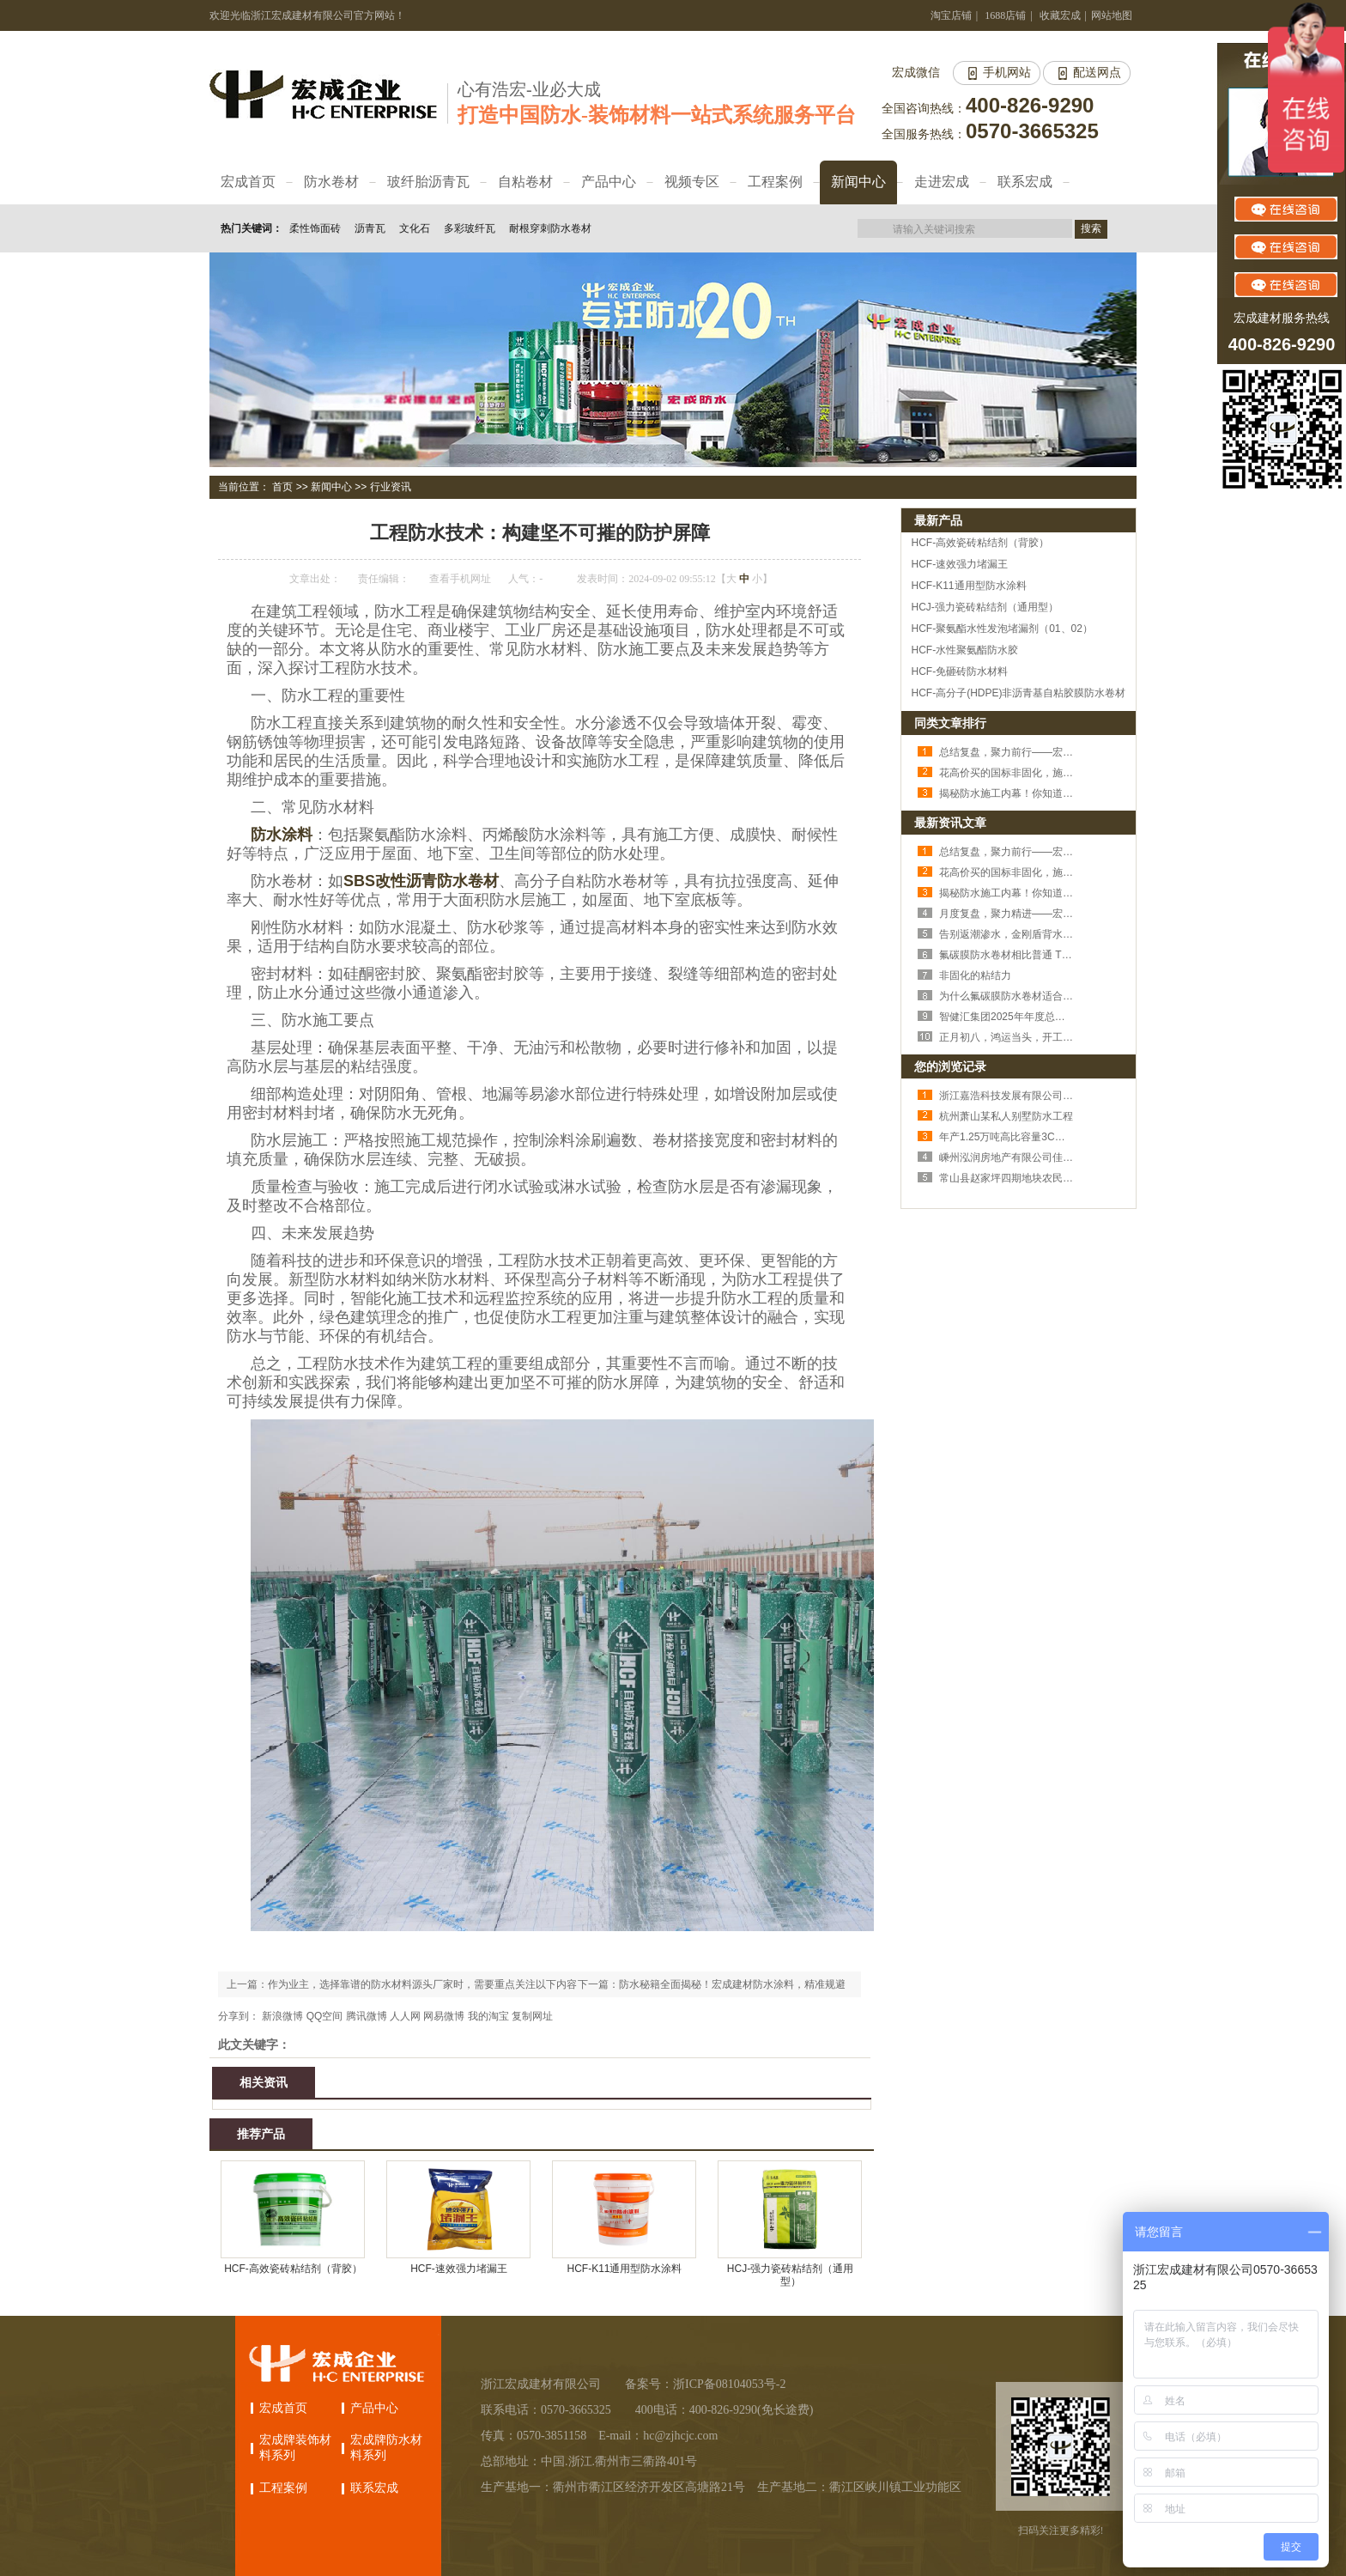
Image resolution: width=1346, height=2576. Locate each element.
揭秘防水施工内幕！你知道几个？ (1016, 793)
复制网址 (532, 2016)
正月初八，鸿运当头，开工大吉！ (1016, 1037)
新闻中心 (331, 487)
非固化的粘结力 (975, 975)
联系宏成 (374, 2488)
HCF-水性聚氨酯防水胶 (965, 650)
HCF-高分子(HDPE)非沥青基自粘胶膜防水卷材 (1019, 693)
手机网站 (1007, 72)
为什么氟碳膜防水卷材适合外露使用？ (1026, 996)
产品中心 (374, 2408)
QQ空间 (324, 2016)
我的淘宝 (488, 2016)
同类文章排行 (950, 723)
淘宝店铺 (951, 15)
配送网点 (1097, 72)
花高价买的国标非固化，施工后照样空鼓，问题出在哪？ (1068, 773)
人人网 (405, 2016)
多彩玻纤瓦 (469, 228)
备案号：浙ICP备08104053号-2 (705, 2384)
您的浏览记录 (950, 1066)
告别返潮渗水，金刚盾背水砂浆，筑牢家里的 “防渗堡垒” (1067, 934)
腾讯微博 (366, 2016)
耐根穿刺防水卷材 (550, 228)
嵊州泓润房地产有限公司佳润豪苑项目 (1026, 1157)
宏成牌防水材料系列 (386, 2447)
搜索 (1091, 228)
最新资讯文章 (950, 822)
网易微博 (443, 2016)
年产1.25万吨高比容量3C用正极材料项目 (1033, 1137)
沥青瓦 (370, 228)
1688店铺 (1005, 15)
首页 (282, 487)
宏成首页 (283, 2408)
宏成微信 (916, 72)
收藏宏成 (1060, 15)
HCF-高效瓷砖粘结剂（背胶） (293, 2269)
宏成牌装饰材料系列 (295, 2447)
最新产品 (938, 520)
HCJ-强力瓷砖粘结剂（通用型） (790, 2275)
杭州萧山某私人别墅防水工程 (1006, 1116)
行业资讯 (390, 487)
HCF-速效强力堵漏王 (458, 2269)
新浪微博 (282, 2016)
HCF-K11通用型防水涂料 (624, 2269)
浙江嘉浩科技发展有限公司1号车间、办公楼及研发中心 (1065, 1096)
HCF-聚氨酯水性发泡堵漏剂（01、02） (1002, 629)
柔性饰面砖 (315, 228)
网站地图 (1111, 15)
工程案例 (283, 2488)
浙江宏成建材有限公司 (541, 2384)
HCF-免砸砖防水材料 (960, 671)
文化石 (414, 228)
